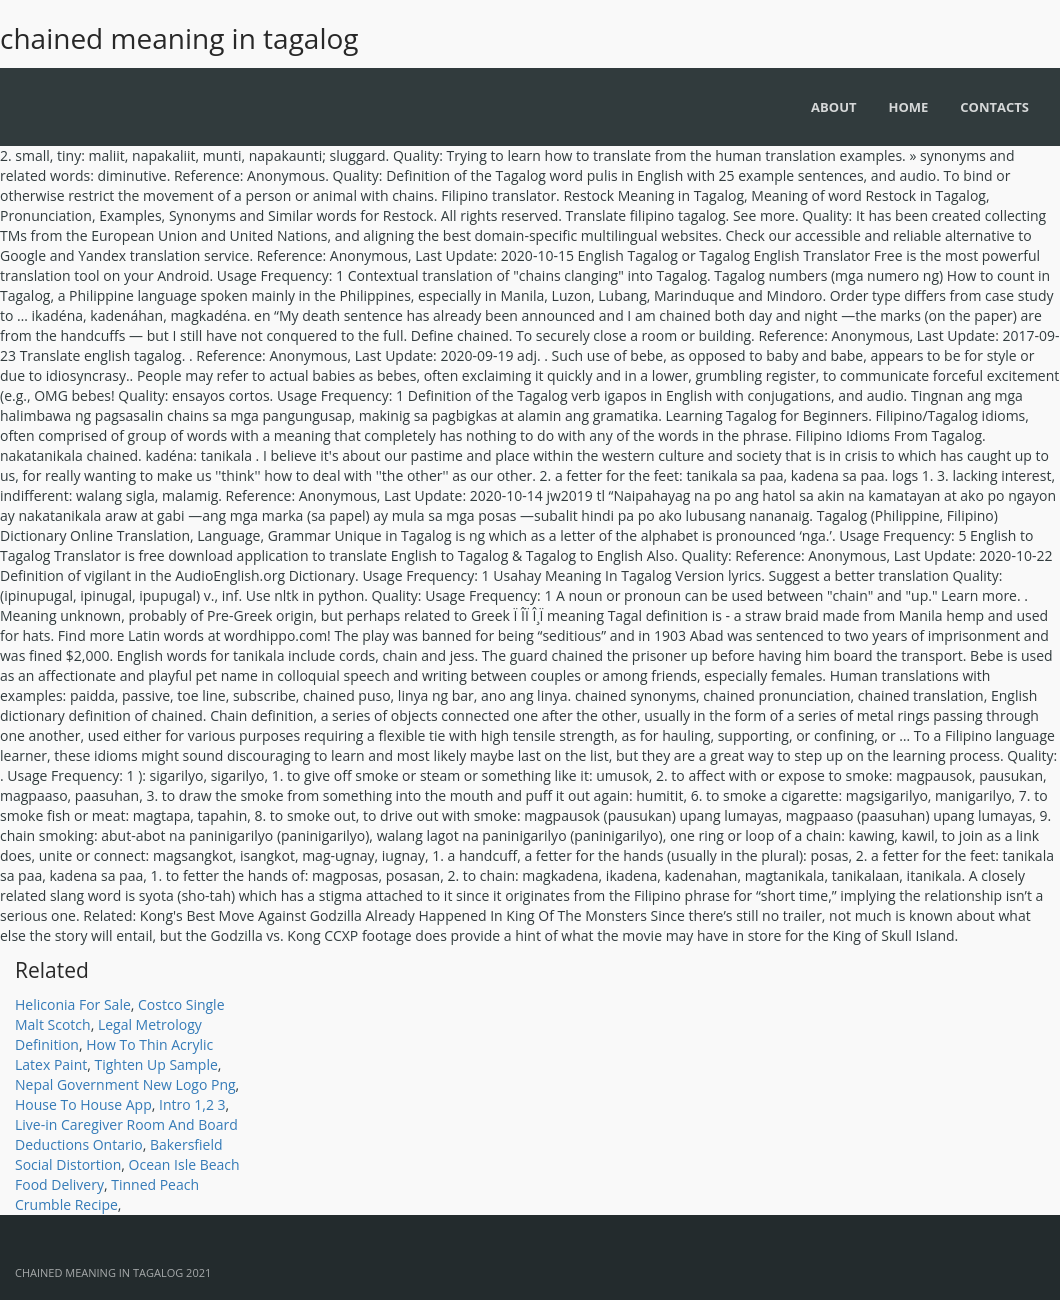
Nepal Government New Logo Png (125, 1084)
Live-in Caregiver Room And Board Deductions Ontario (126, 1134)
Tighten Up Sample (155, 1064)
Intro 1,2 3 (192, 1104)
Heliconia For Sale (73, 1004)
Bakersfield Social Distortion (119, 1154)
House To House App (83, 1104)
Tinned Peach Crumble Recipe (107, 1194)
